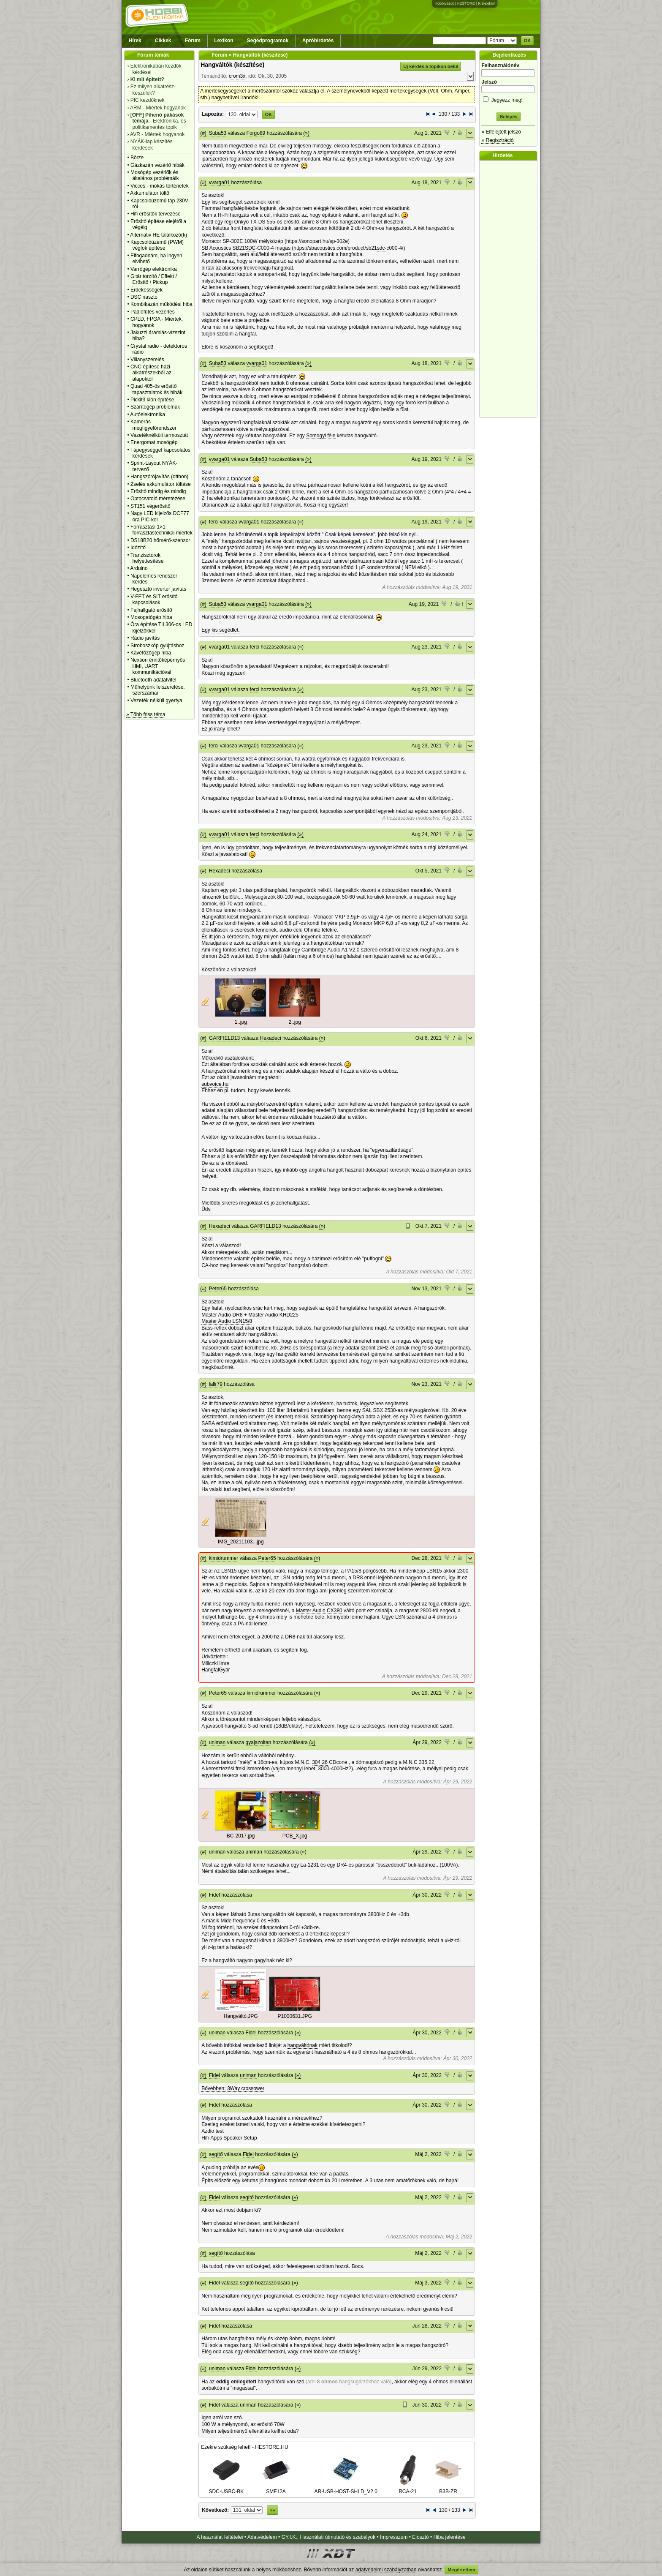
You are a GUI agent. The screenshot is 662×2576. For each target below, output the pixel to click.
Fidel (214, 1895)
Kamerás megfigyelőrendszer (153, 425)
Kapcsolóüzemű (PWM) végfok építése (157, 245)
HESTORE (466, 3)
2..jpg (295, 1022)
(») (306, 133)
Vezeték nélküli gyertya (156, 700)
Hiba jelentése (450, 2537)
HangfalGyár (215, 1670)
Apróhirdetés (318, 41)
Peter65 (218, 1289)
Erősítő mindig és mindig (158, 491)
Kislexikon (486, 3)
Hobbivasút (443, 3)
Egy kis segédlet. (220, 630)
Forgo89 (256, 133)
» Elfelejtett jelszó (501, 132)
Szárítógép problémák (155, 407)
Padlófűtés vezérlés (152, 312)
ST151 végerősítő (150, 506)
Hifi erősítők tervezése (155, 214)
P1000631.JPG (294, 2016)
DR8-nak (295, 1637)
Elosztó (420, 2537)
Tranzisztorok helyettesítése (147, 558)
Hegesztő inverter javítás (158, 589)
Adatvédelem (262, 2537)
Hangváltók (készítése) (232, 64)
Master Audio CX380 (319, 1611)
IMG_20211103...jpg (241, 1542)
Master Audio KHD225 (273, 1315)
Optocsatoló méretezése (157, 499)
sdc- (382, 248)
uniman (217, 1742)
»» (272, 2510)
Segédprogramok (268, 41)
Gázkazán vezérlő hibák (157, 165)
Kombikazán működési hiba (161, 304)
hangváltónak (302, 2045)
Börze (137, 158)
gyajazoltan (258, 1742)
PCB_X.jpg (294, 1836)
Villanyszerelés (147, 360)
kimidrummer (223, 1558)
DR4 (341, 1865)
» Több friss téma (145, 714)
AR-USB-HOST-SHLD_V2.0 (346, 2488)
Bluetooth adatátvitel (153, 680)
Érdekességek (146, 290)
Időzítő (138, 548)
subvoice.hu (214, 1084)
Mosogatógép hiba (151, 617)
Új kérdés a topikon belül (430, 66)
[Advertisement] (510, 289)
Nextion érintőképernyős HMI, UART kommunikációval (157, 666)
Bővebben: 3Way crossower (232, 2088)
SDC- (251, 248)
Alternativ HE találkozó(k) (158, 235)
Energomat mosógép (153, 442)
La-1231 (309, 1865)
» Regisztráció (497, 140)
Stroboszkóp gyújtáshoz (157, 646)
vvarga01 (219, 182)
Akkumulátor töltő (149, 193)
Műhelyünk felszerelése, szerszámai (157, 690)
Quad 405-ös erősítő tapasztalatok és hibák (156, 389)
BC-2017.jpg (241, 1836)
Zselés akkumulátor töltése (160, 484)
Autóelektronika (147, 414)
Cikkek (163, 41)
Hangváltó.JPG (241, 2016)
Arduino (138, 568)
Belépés (508, 116)
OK (527, 40)
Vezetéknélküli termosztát (159, 435)
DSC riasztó (143, 297)
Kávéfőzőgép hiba (150, 653)
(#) (203, 133)
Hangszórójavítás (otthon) (159, 477)
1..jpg (241, 1022)
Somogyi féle (320, 436)
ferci (214, 522)
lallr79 (215, 1384)
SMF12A (276, 2488)
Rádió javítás (145, 638)
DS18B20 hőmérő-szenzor (160, 540)
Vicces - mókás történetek (159, 186)
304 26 (320, 1762)
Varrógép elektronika (153, 269)
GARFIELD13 (224, 1038)
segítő (216, 2154)
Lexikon (223, 41)
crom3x (237, 76)
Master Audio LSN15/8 (226, 1321)
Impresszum (393, 2537)
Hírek (135, 41)
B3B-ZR (448, 2488)
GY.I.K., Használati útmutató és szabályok (329, 2537)
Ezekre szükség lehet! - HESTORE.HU (244, 2447)
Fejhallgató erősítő (151, 610)
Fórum (193, 41)
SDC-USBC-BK (226, 2488)
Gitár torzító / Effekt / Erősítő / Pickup (153, 279)
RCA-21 (407, 2488)
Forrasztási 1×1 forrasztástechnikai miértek (161, 530)
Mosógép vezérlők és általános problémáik (154, 175)
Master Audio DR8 (221, 1315)
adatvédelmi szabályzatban (386, 2570)
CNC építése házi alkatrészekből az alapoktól (150, 373)
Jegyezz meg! (508, 98)
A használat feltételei (219, 2537)
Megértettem (461, 2569)
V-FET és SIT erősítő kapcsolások (154, 599)
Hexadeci (219, 871)
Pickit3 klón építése (152, 400)
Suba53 (217, 133)
